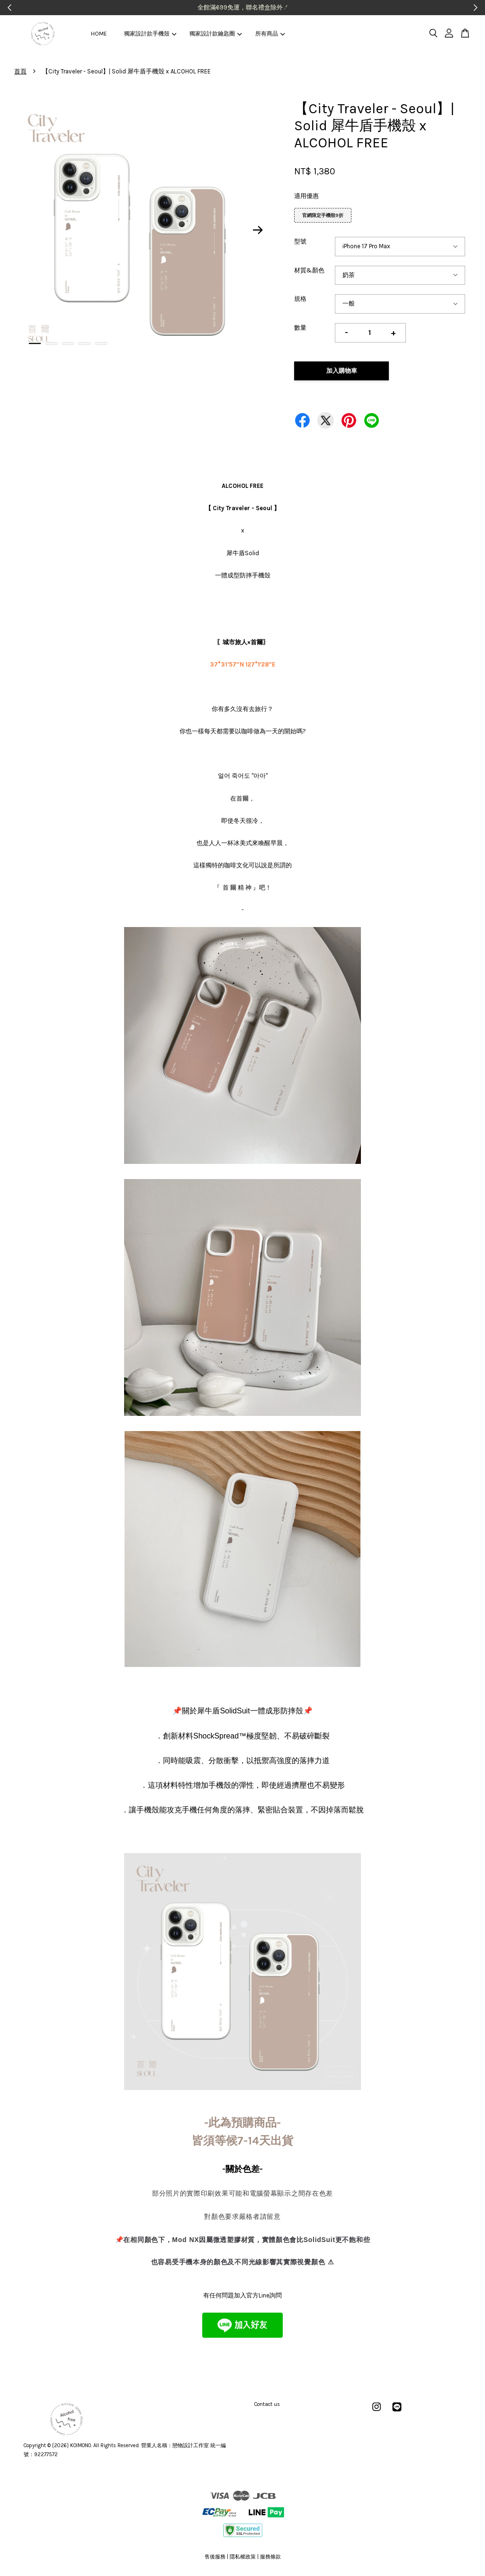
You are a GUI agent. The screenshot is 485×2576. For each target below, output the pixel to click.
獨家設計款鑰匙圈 (215, 33)
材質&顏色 (309, 270)
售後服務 (215, 2557)
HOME (99, 33)
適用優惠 (306, 195)
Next (257, 230)
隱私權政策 (243, 2557)
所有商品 (270, 33)
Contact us (267, 2404)
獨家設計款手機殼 (150, 33)
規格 (300, 298)
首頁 (20, 71)
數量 (300, 327)
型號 (300, 241)
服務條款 (270, 2557)
